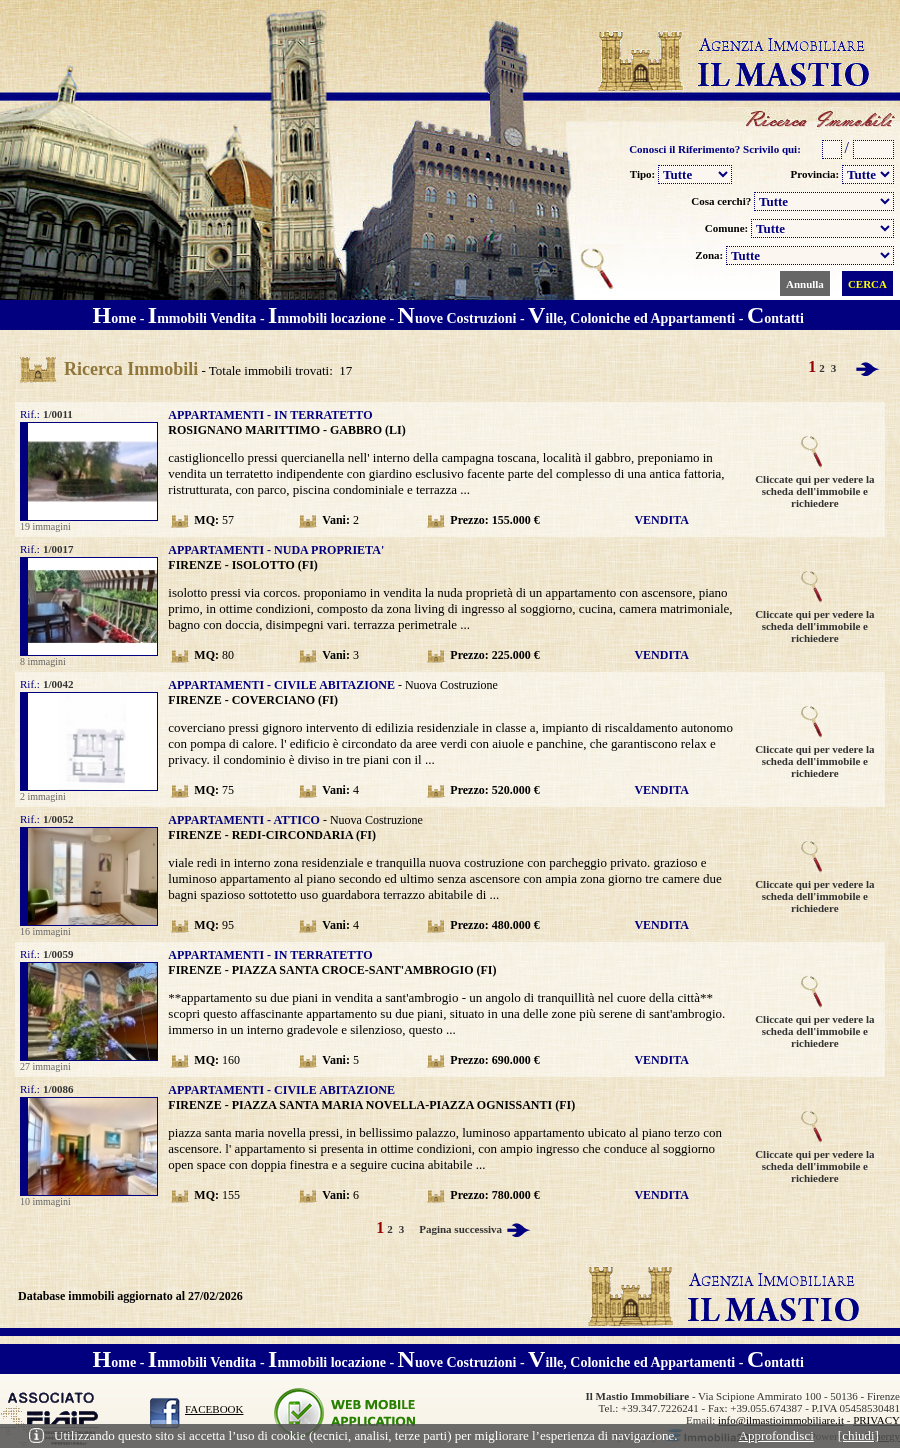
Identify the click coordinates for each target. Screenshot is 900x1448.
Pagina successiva (476, 1229)
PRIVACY (876, 1420)
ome (115, 318)
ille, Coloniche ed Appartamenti (633, 318)
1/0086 (59, 1089)
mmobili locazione (327, 318)
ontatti (775, 318)
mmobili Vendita (202, 318)
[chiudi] (858, 1435)
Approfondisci (776, 1435)
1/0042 (59, 684)
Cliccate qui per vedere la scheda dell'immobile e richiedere (814, 486)
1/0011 (59, 414)
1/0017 (59, 549)
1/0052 (59, 819)
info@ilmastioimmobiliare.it (781, 1420)
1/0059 (59, 954)
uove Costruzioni (457, 318)
